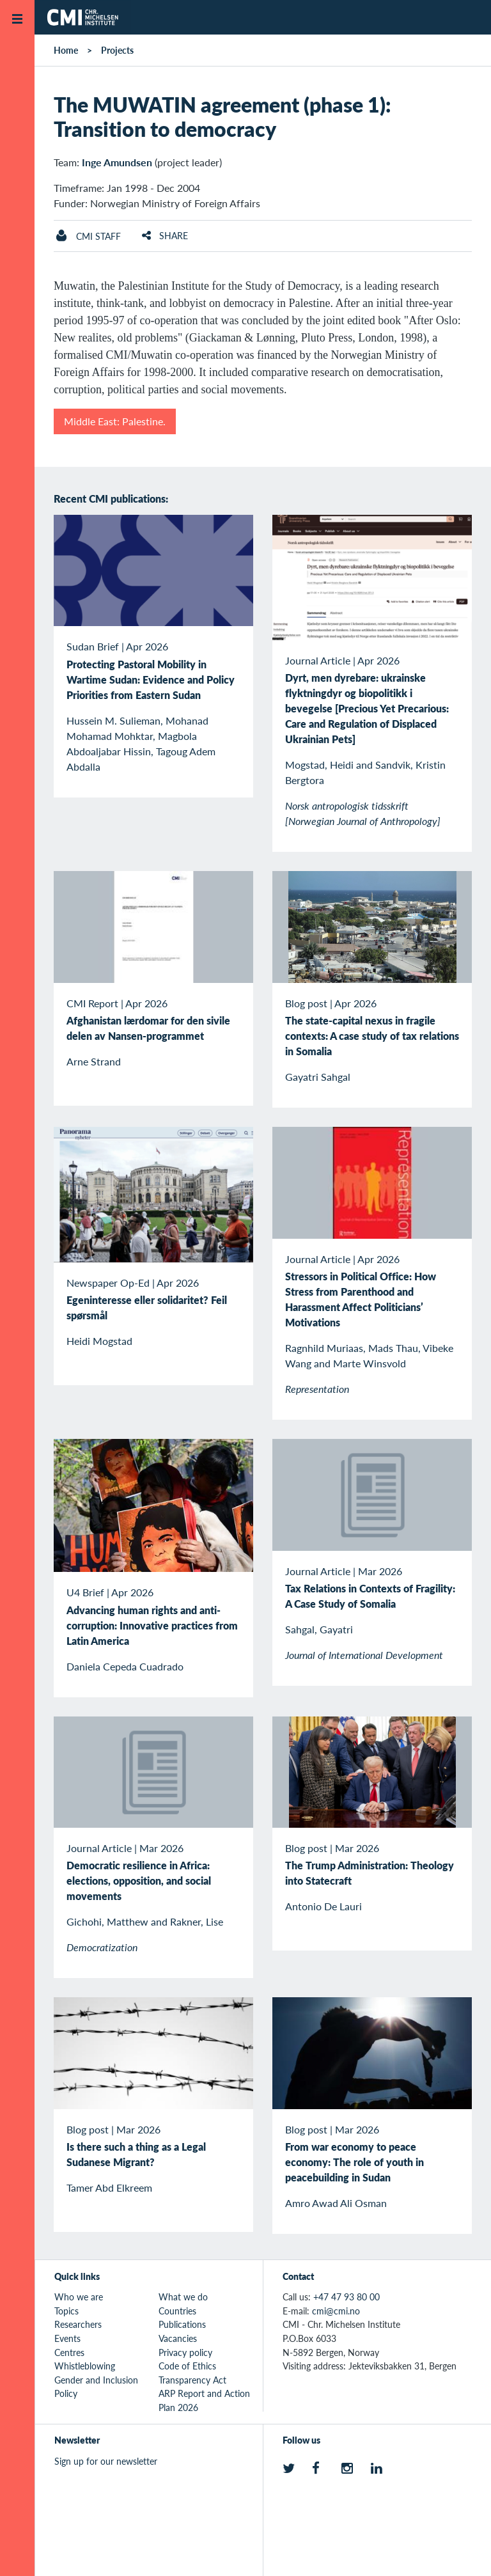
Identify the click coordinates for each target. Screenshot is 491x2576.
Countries (177, 2310)
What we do (183, 2296)
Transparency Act (192, 2379)
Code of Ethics (187, 2365)
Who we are (78, 2296)
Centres (69, 2352)
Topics (66, 2310)
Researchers (78, 2324)
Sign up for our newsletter (105, 2460)
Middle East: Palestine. (115, 421)
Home (66, 49)
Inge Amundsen (117, 162)
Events (67, 2338)
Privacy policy (185, 2352)
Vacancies (178, 2338)
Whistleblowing (84, 2365)
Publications (182, 2324)
